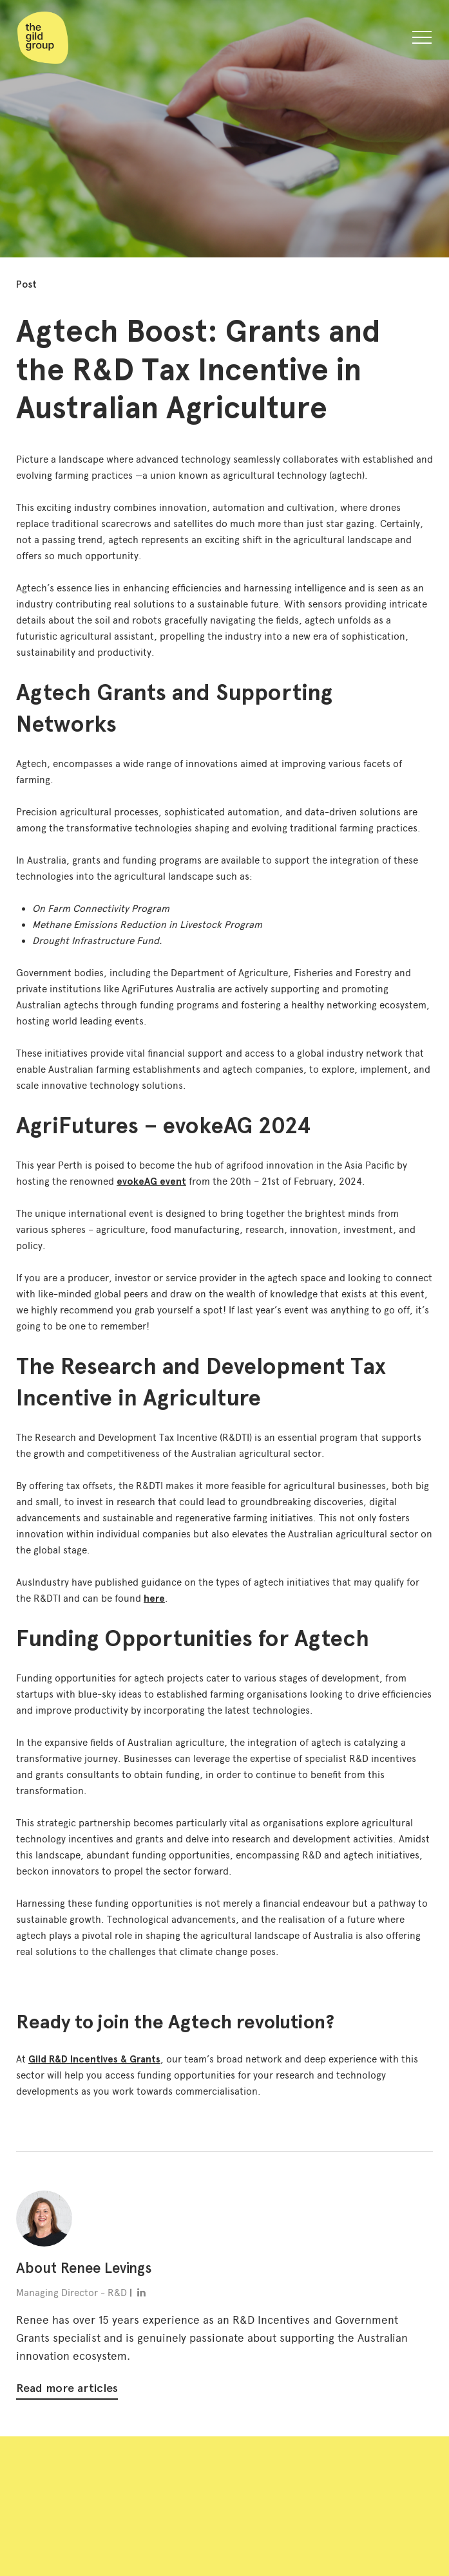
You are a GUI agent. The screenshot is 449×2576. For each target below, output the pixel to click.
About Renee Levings (83, 2268)
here (154, 1598)
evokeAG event (151, 1181)
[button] (422, 40)
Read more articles (67, 2388)
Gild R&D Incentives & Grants (94, 2059)
